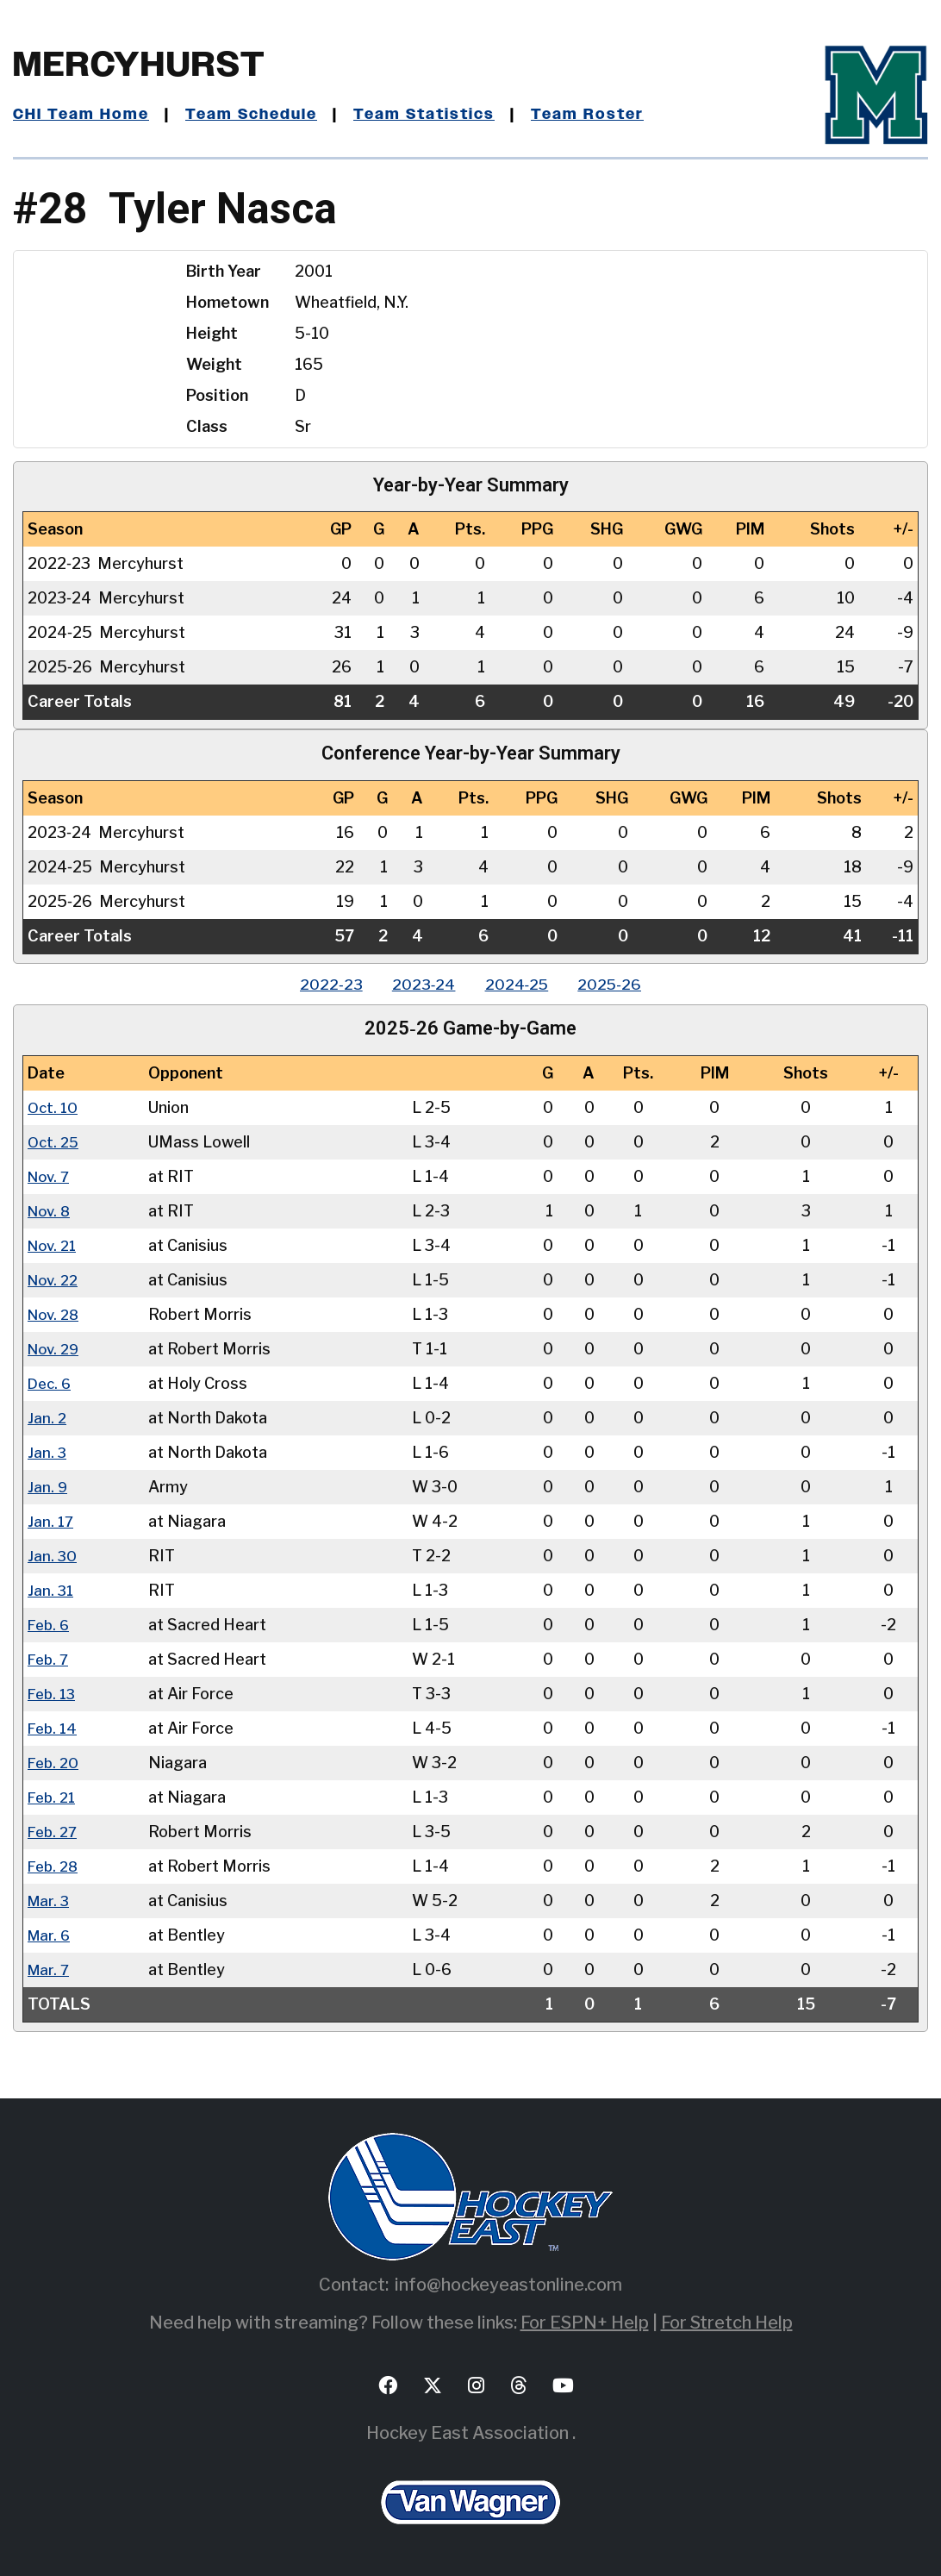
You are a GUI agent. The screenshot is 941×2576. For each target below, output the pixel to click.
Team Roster (599, 114)
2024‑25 (519, 984)
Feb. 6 (50, 1624)
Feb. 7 (50, 1658)
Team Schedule (255, 114)
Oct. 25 (55, 1141)
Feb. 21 (53, 1796)
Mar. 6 (50, 1934)
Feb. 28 (55, 1865)
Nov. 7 (50, 1175)
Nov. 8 (51, 1210)
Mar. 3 (50, 1900)
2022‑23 (322, 984)
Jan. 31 (51, 1589)
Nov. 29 (56, 1348)
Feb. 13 (53, 1693)
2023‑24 (420, 984)
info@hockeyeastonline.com (508, 2283)
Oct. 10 (54, 1106)
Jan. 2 (47, 1417)
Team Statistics (433, 114)
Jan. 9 (48, 1486)
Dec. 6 (51, 1382)
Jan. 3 (47, 1451)
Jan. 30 (53, 1555)
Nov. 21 (54, 1244)
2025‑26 (618, 984)
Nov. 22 (55, 1279)
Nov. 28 (56, 1313)
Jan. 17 (51, 1520)
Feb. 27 (54, 1831)
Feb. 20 (55, 1762)
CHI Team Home (82, 114)
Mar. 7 (50, 1969)
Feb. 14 (54, 1727)
